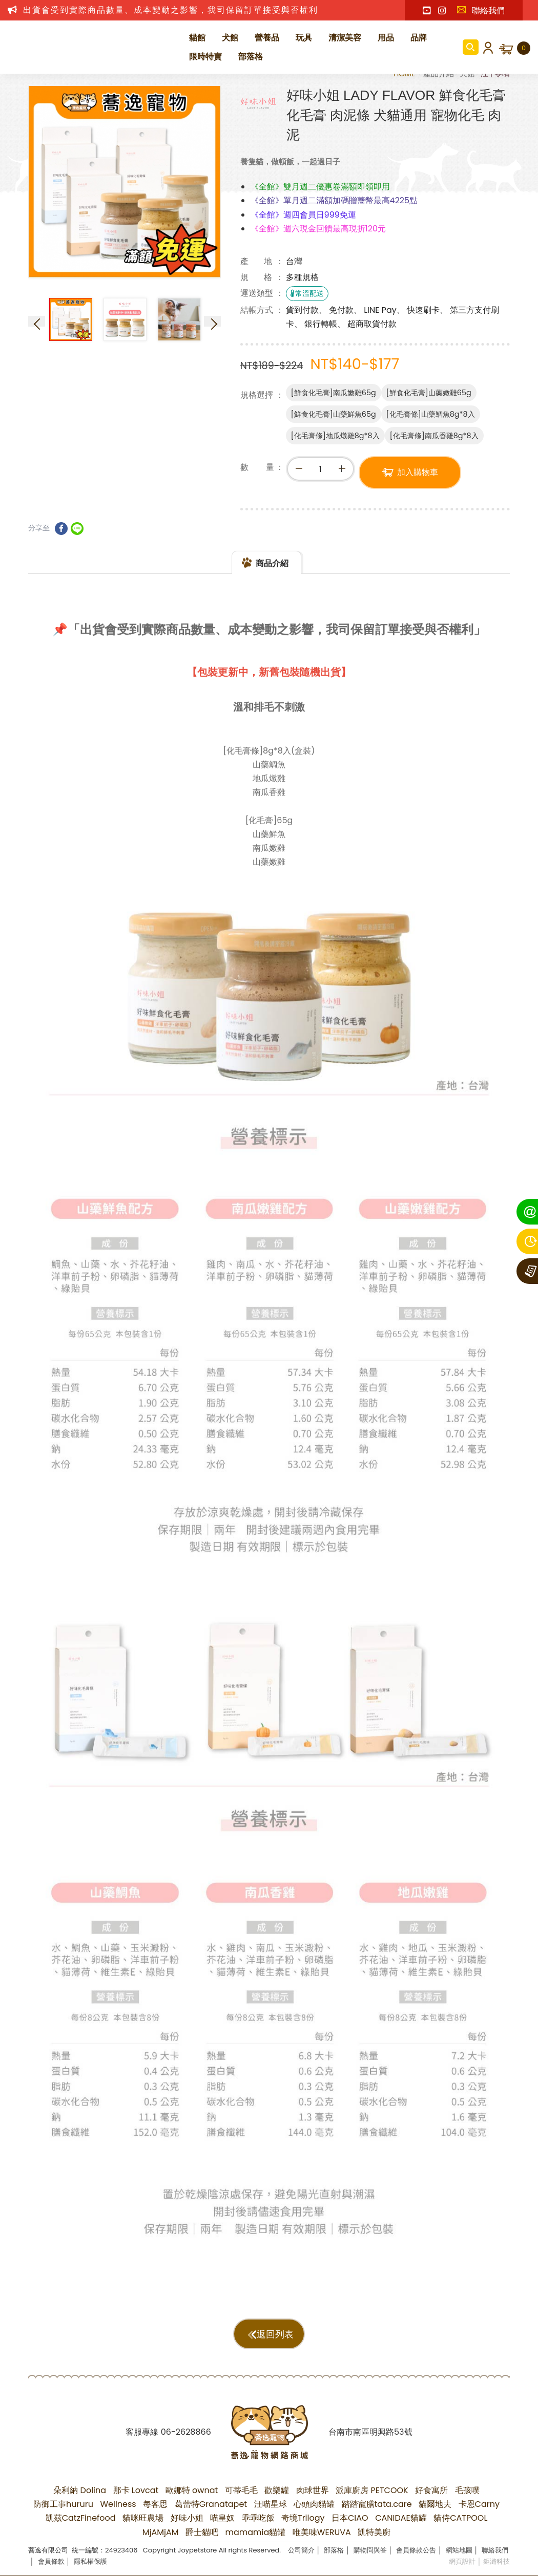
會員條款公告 (416, 2550)
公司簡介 (301, 2550)
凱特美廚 (374, 2532)
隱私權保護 (90, 2561)
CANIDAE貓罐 (401, 2518)
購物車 (523, 48)
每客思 (155, 2504)
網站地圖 (459, 2550)
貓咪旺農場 (142, 2518)
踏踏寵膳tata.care (377, 2504)
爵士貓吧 (201, 2532)
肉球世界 (312, 2490)
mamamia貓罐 (255, 2532)
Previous (36, 321)
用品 (386, 38)
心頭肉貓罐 (314, 2504)
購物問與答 (370, 2550)
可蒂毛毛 (241, 2490)
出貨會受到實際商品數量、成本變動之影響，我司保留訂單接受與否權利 (170, 10)
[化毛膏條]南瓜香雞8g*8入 (434, 436)
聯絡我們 (481, 10)
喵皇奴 (222, 2518)
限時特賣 (205, 56)
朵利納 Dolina (79, 2490)
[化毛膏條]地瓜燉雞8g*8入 (335, 436)
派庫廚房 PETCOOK (372, 2490)
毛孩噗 (467, 2490)
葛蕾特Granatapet (211, 2504)
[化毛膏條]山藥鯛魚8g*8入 (430, 414)
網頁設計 (462, 2561)
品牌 (418, 38)
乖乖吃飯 (258, 2518)
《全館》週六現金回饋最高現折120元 (318, 228)
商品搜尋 (471, 47)
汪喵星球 (270, 2504)
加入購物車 (417, 472)
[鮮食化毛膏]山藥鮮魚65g (333, 414)
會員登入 (486, 47)
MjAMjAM (160, 2532)
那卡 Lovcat (136, 2490)
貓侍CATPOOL (460, 2518)
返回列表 (275, 2334)
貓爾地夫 (435, 2504)
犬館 (230, 38)
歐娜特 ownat (191, 2490)
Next (212, 321)
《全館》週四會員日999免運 (303, 215)
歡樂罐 (276, 2490)
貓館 (197, 38)
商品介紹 (272, 587)
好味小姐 (187, 2518)
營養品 (267, 38)
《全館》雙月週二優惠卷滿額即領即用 (320, 186)
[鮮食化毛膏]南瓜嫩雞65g (333, 393)
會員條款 (51, 2561)
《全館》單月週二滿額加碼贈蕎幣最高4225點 (334, 200)
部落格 (250, 56)
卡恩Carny (479, 2504)
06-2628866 (186, 2432)
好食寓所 (431, 2490)
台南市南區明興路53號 (370, 2432)
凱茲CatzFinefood (81, 2518)
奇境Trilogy (303, 2518)
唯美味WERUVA (322, 2532)
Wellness (118, 2504)
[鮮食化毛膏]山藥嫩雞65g (428, 393)
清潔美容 (344, 38)
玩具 (304, 38)
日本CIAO (350, 2518)
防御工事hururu (63, 2504)
